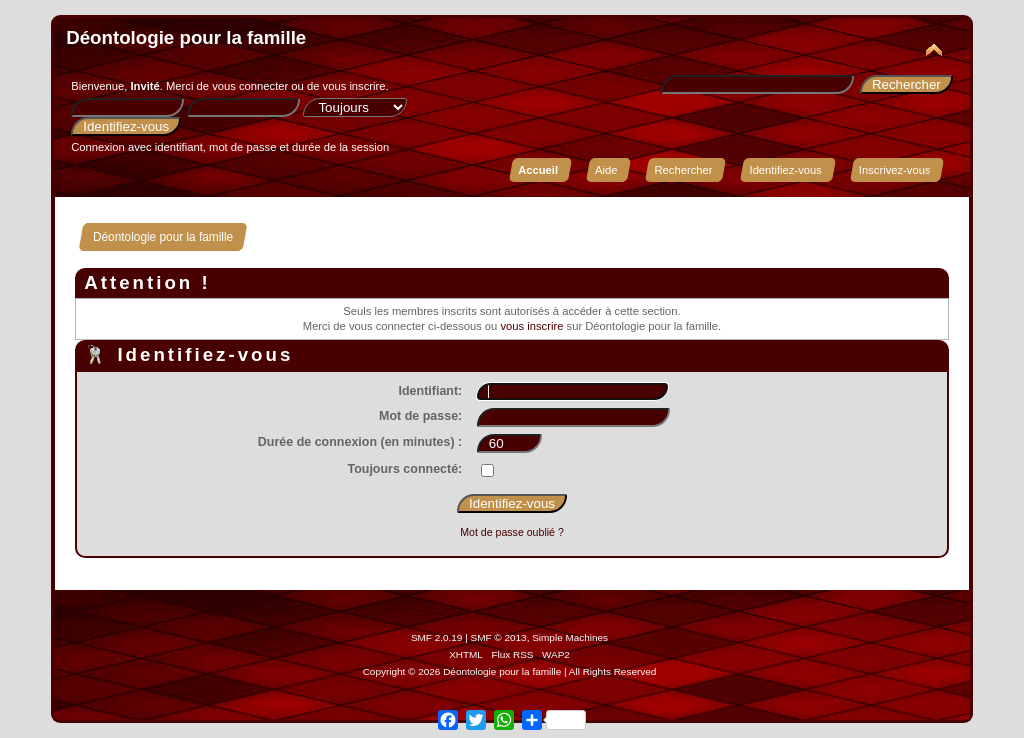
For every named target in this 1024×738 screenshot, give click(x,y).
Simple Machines (570, 637)
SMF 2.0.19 (437, 637)
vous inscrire (354, 86)
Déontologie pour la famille (186, 37)
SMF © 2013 (499, 637)
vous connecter (250, 86)
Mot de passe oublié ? (512, 532)
